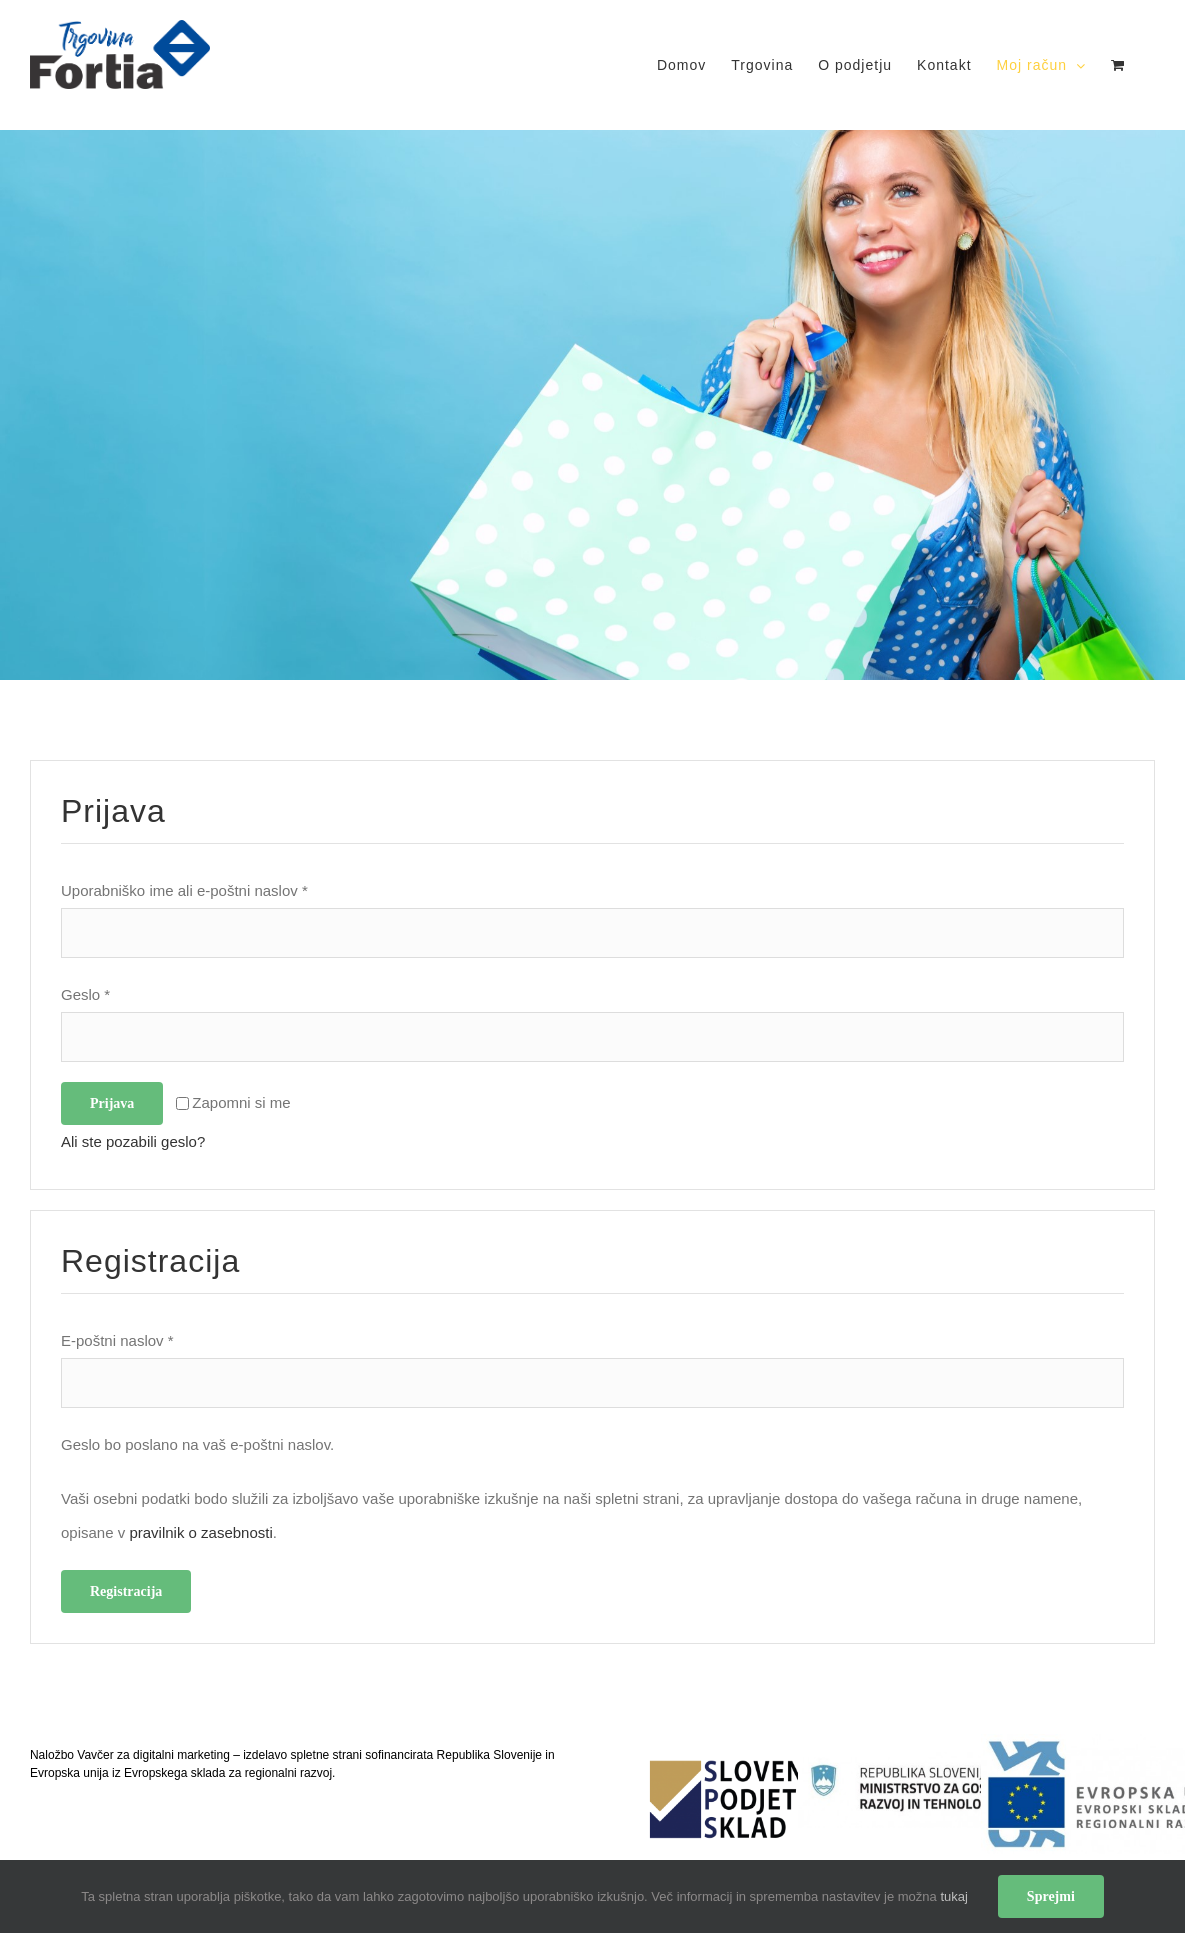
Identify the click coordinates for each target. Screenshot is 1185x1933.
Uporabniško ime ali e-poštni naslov (184, 890)
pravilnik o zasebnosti (200, 1532)
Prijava (112, 1103)
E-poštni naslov (117, 1340)
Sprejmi (1051, 1896)
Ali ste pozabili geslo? (133, 1141)
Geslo (85, 994)
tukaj (953, 1896)
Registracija (126, 1591)
